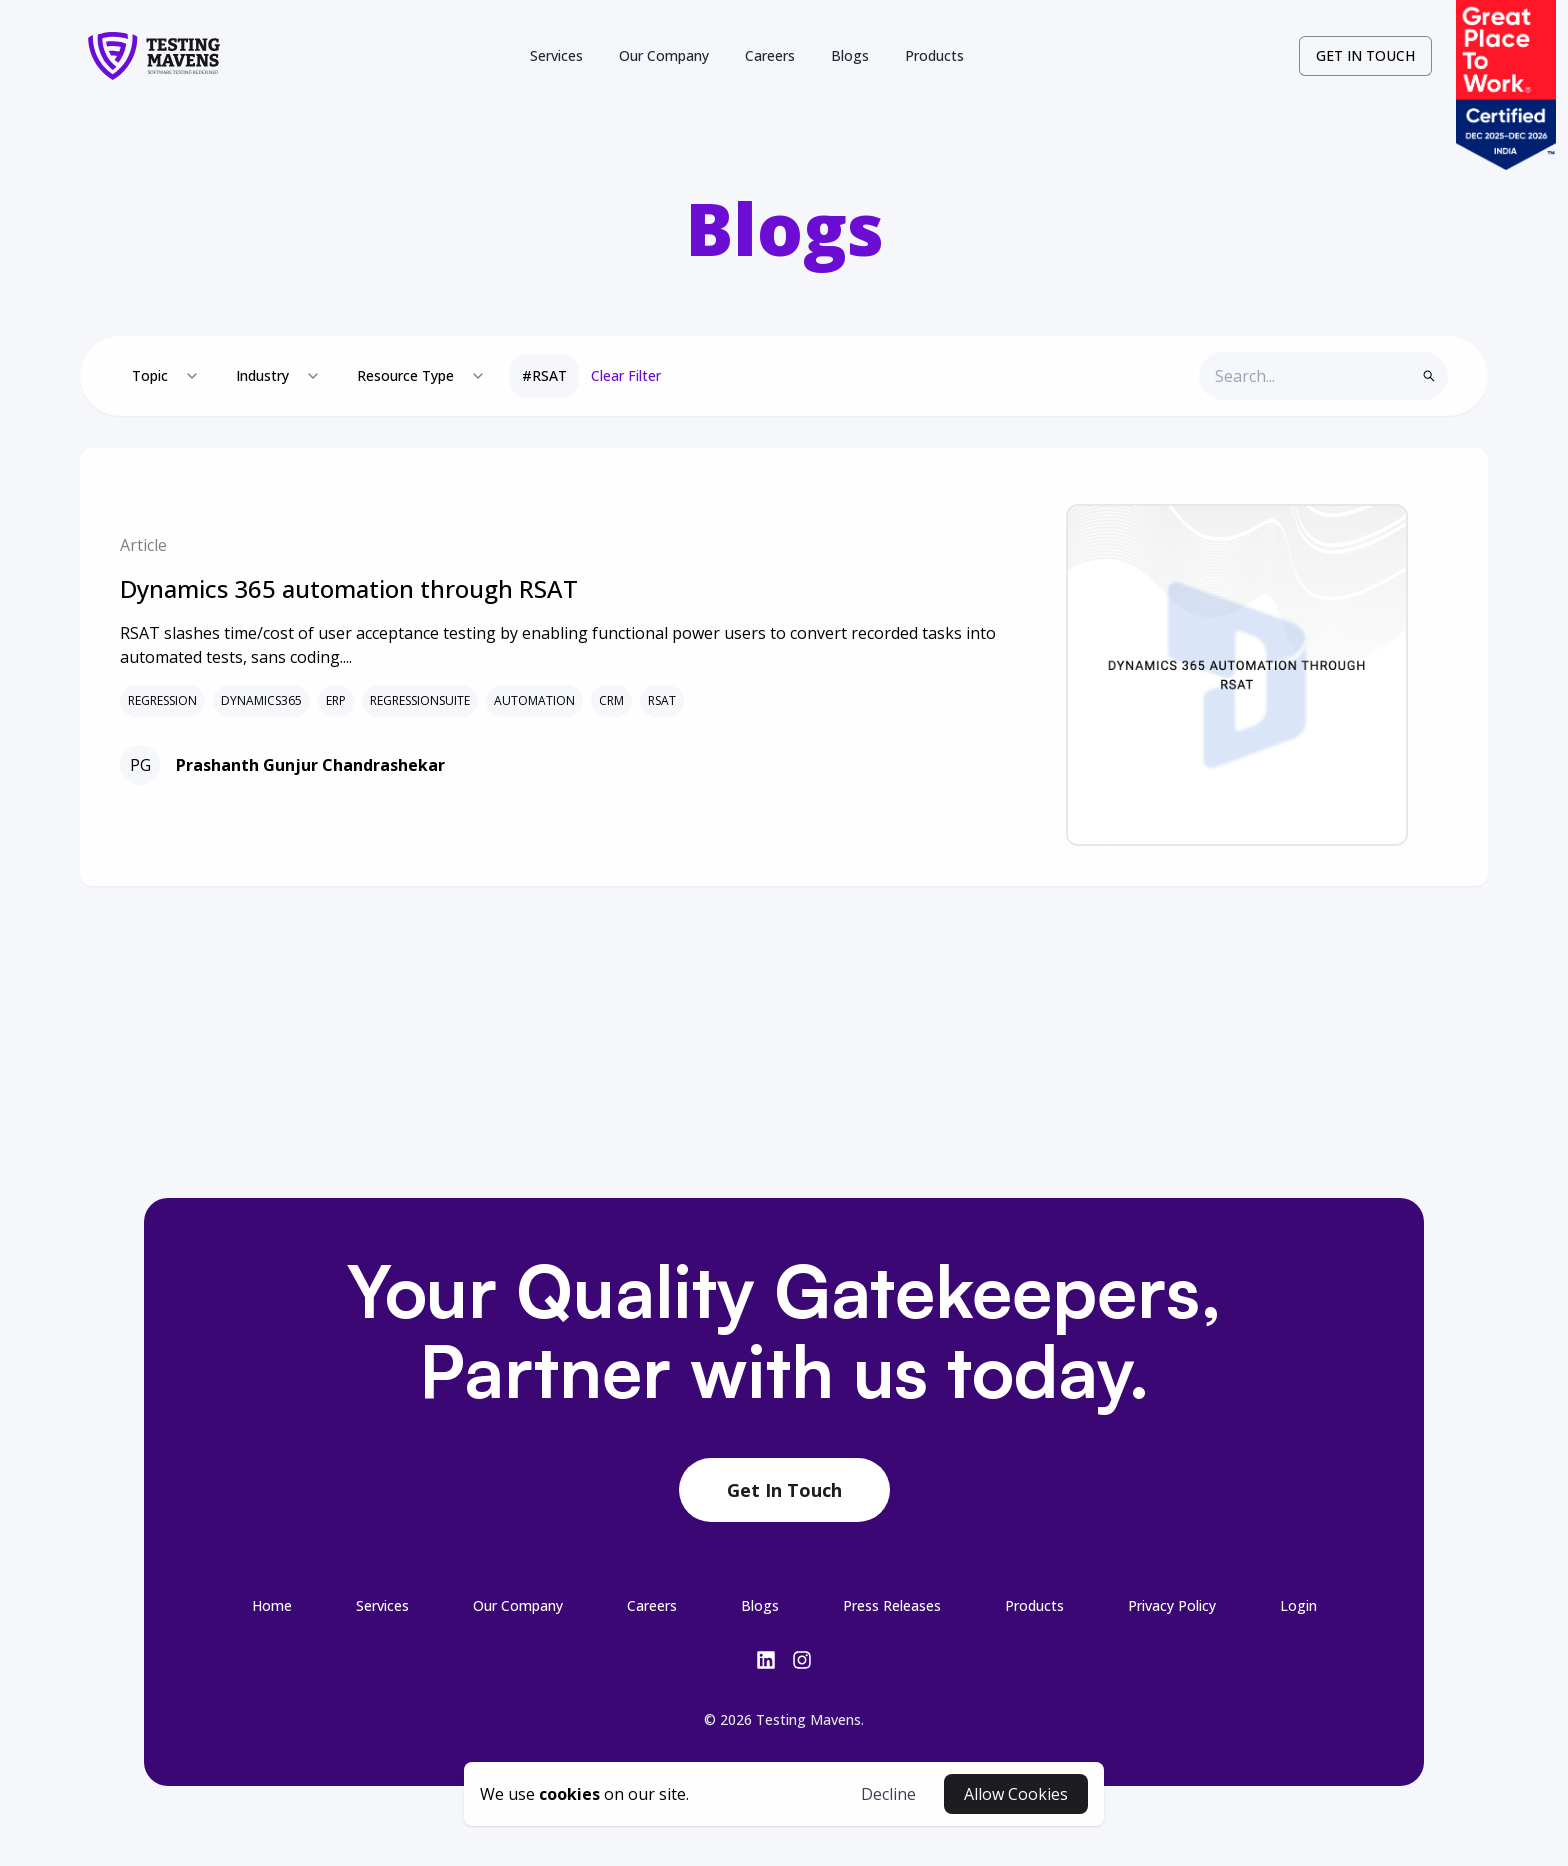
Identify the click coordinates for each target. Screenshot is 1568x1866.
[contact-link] (1365, 56)
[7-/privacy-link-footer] (1172, 1605)
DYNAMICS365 (261, 701)
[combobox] (166, 376)
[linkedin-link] (766, 1660)
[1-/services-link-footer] (382, 1605)
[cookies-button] (584, 1794)
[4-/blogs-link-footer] (760, 1605)
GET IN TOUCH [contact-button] (1365, 55)
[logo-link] (154, 56)
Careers (770, 55)
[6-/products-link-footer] (1034, 1605)
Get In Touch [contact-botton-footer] (784, 1490)
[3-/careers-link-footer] (652, 1605)
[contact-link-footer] (784, 1491)
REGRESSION (162, 701)
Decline (888, 1794)
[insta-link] (802, 1660)
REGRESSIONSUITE (420, 701)
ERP (336, 701)
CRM (611, 701)
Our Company (664, 55)
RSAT (662, 701)
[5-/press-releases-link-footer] (892, 1605)
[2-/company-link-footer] (518, 1605)
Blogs (850, 55)
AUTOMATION (534, 701)
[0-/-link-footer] (272, 1605)
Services (556, 55)
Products (934, 55)
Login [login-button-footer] (1298, 1605)
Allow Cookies (1016, 1794)
